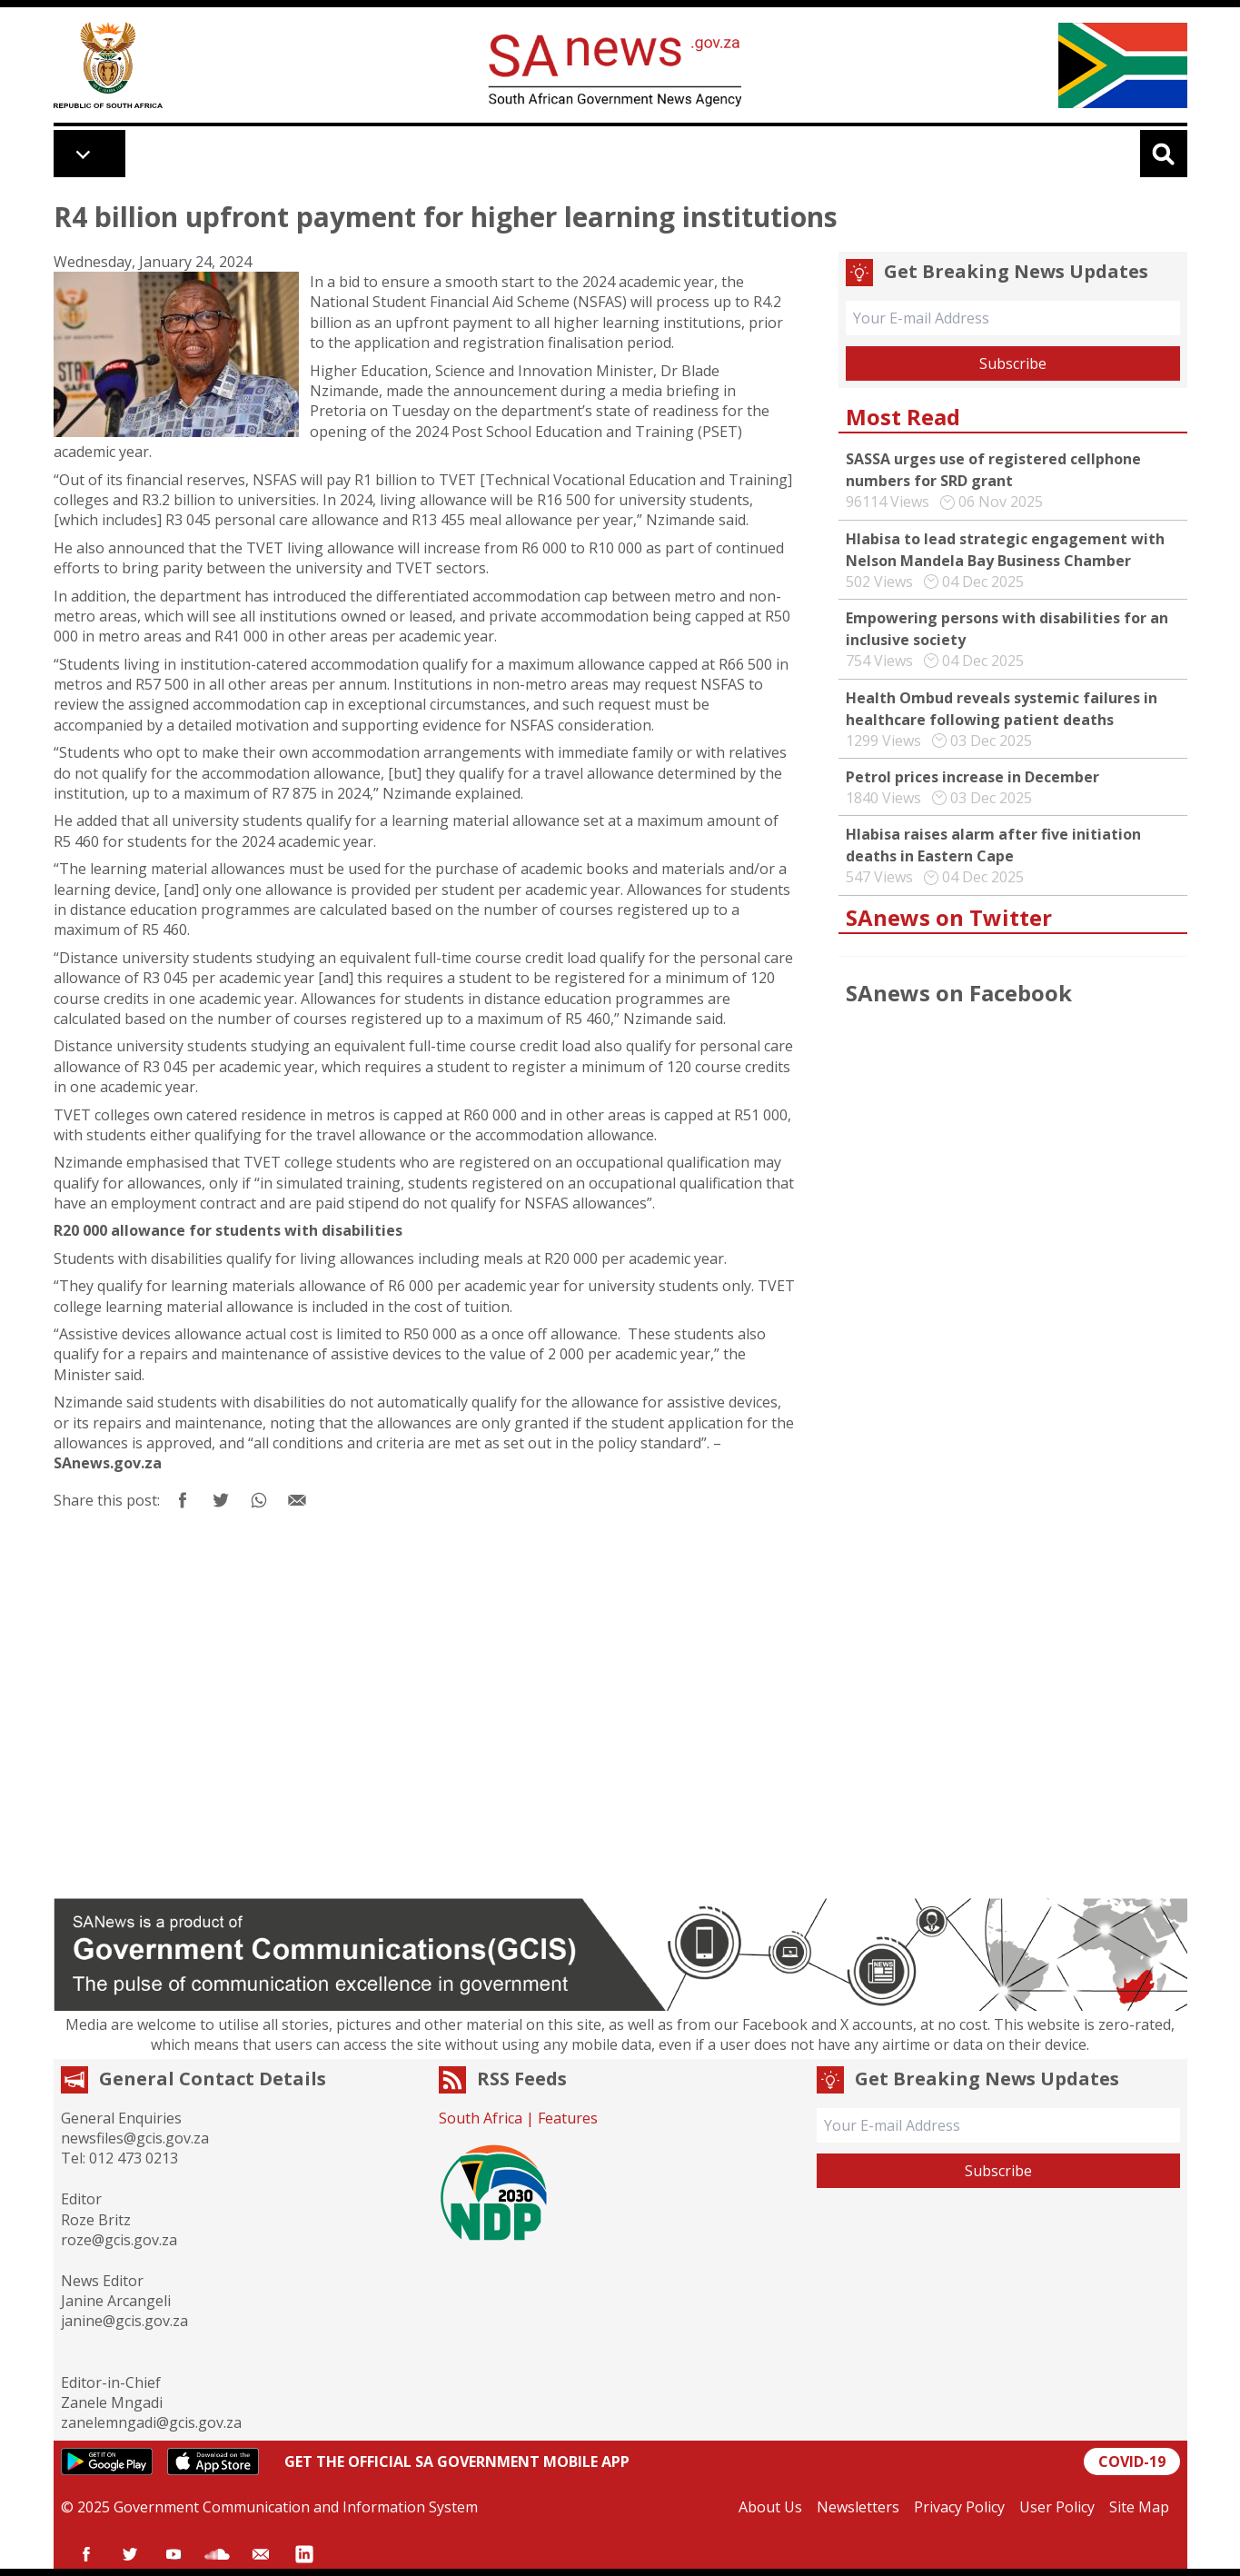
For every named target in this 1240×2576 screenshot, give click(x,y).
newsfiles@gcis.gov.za (135, 2138)
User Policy (1057, 2507)
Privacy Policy (959, 2507)
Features (568, 2118)
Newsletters (858, 2507)
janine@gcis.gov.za (124, 2321)
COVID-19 (1132, 2462)
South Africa (480, 2118)
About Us (770, 2507)
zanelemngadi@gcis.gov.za (151, 2422)
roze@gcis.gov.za (119, 2240)
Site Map (1139, 2507)
